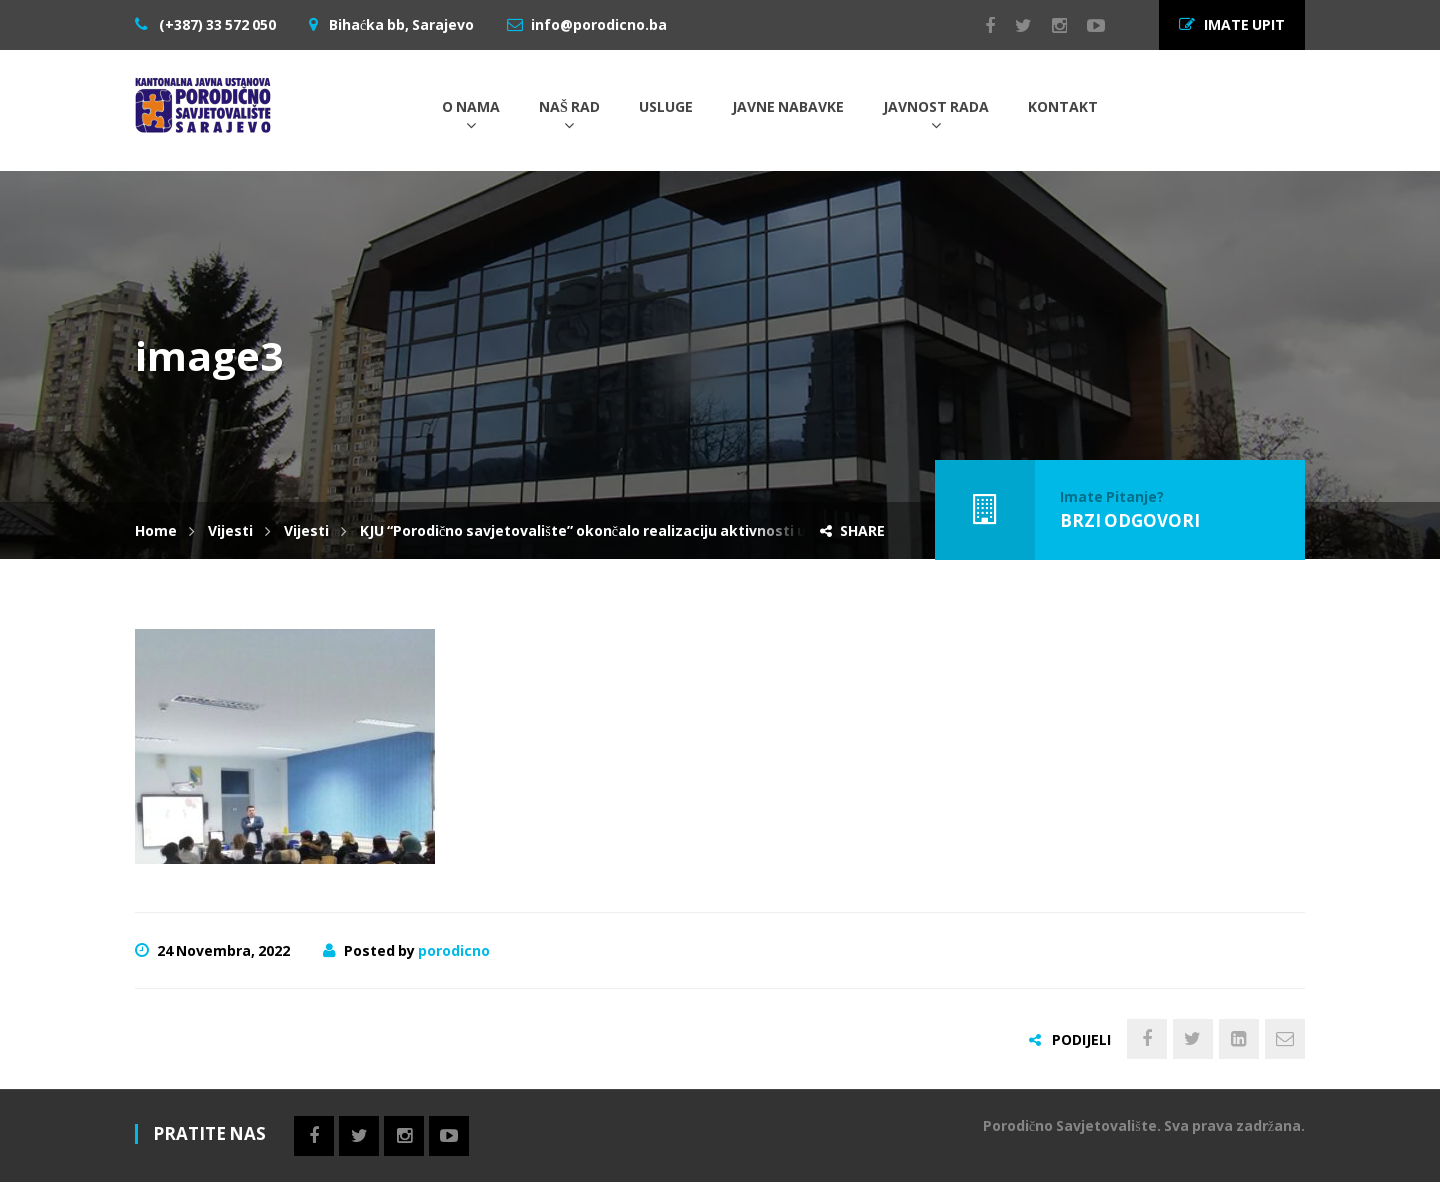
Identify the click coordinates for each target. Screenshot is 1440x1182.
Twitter (1013, 26)
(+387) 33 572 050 (216, 24)
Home (156, 530)
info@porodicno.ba (599, 24)
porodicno (454, 950)
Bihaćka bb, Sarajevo (400, 24)
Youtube (1086, 26)
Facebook (980, 26)
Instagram (1049, 26)
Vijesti (230, 530)
